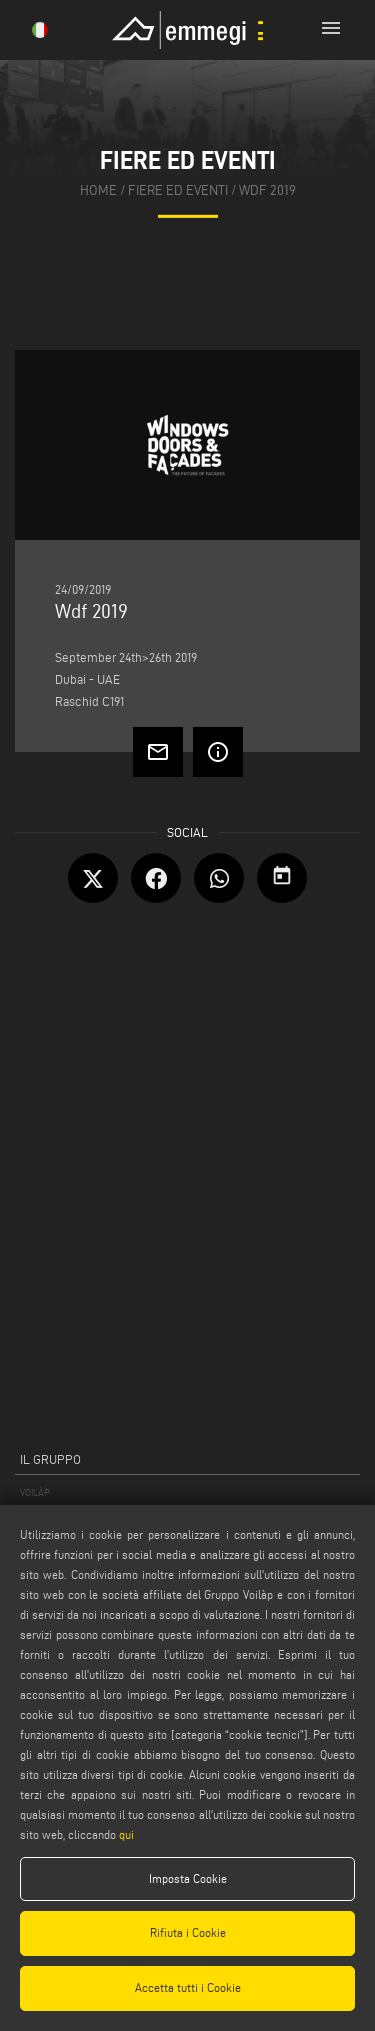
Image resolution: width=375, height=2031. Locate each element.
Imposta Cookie (188, 1878)
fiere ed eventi (178, 190)
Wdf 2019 (267, 190)
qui (126, 1834)
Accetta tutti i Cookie (188, 1987)
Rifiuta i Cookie (188, 1932)
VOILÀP (35, 1492)
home (98, 190)
